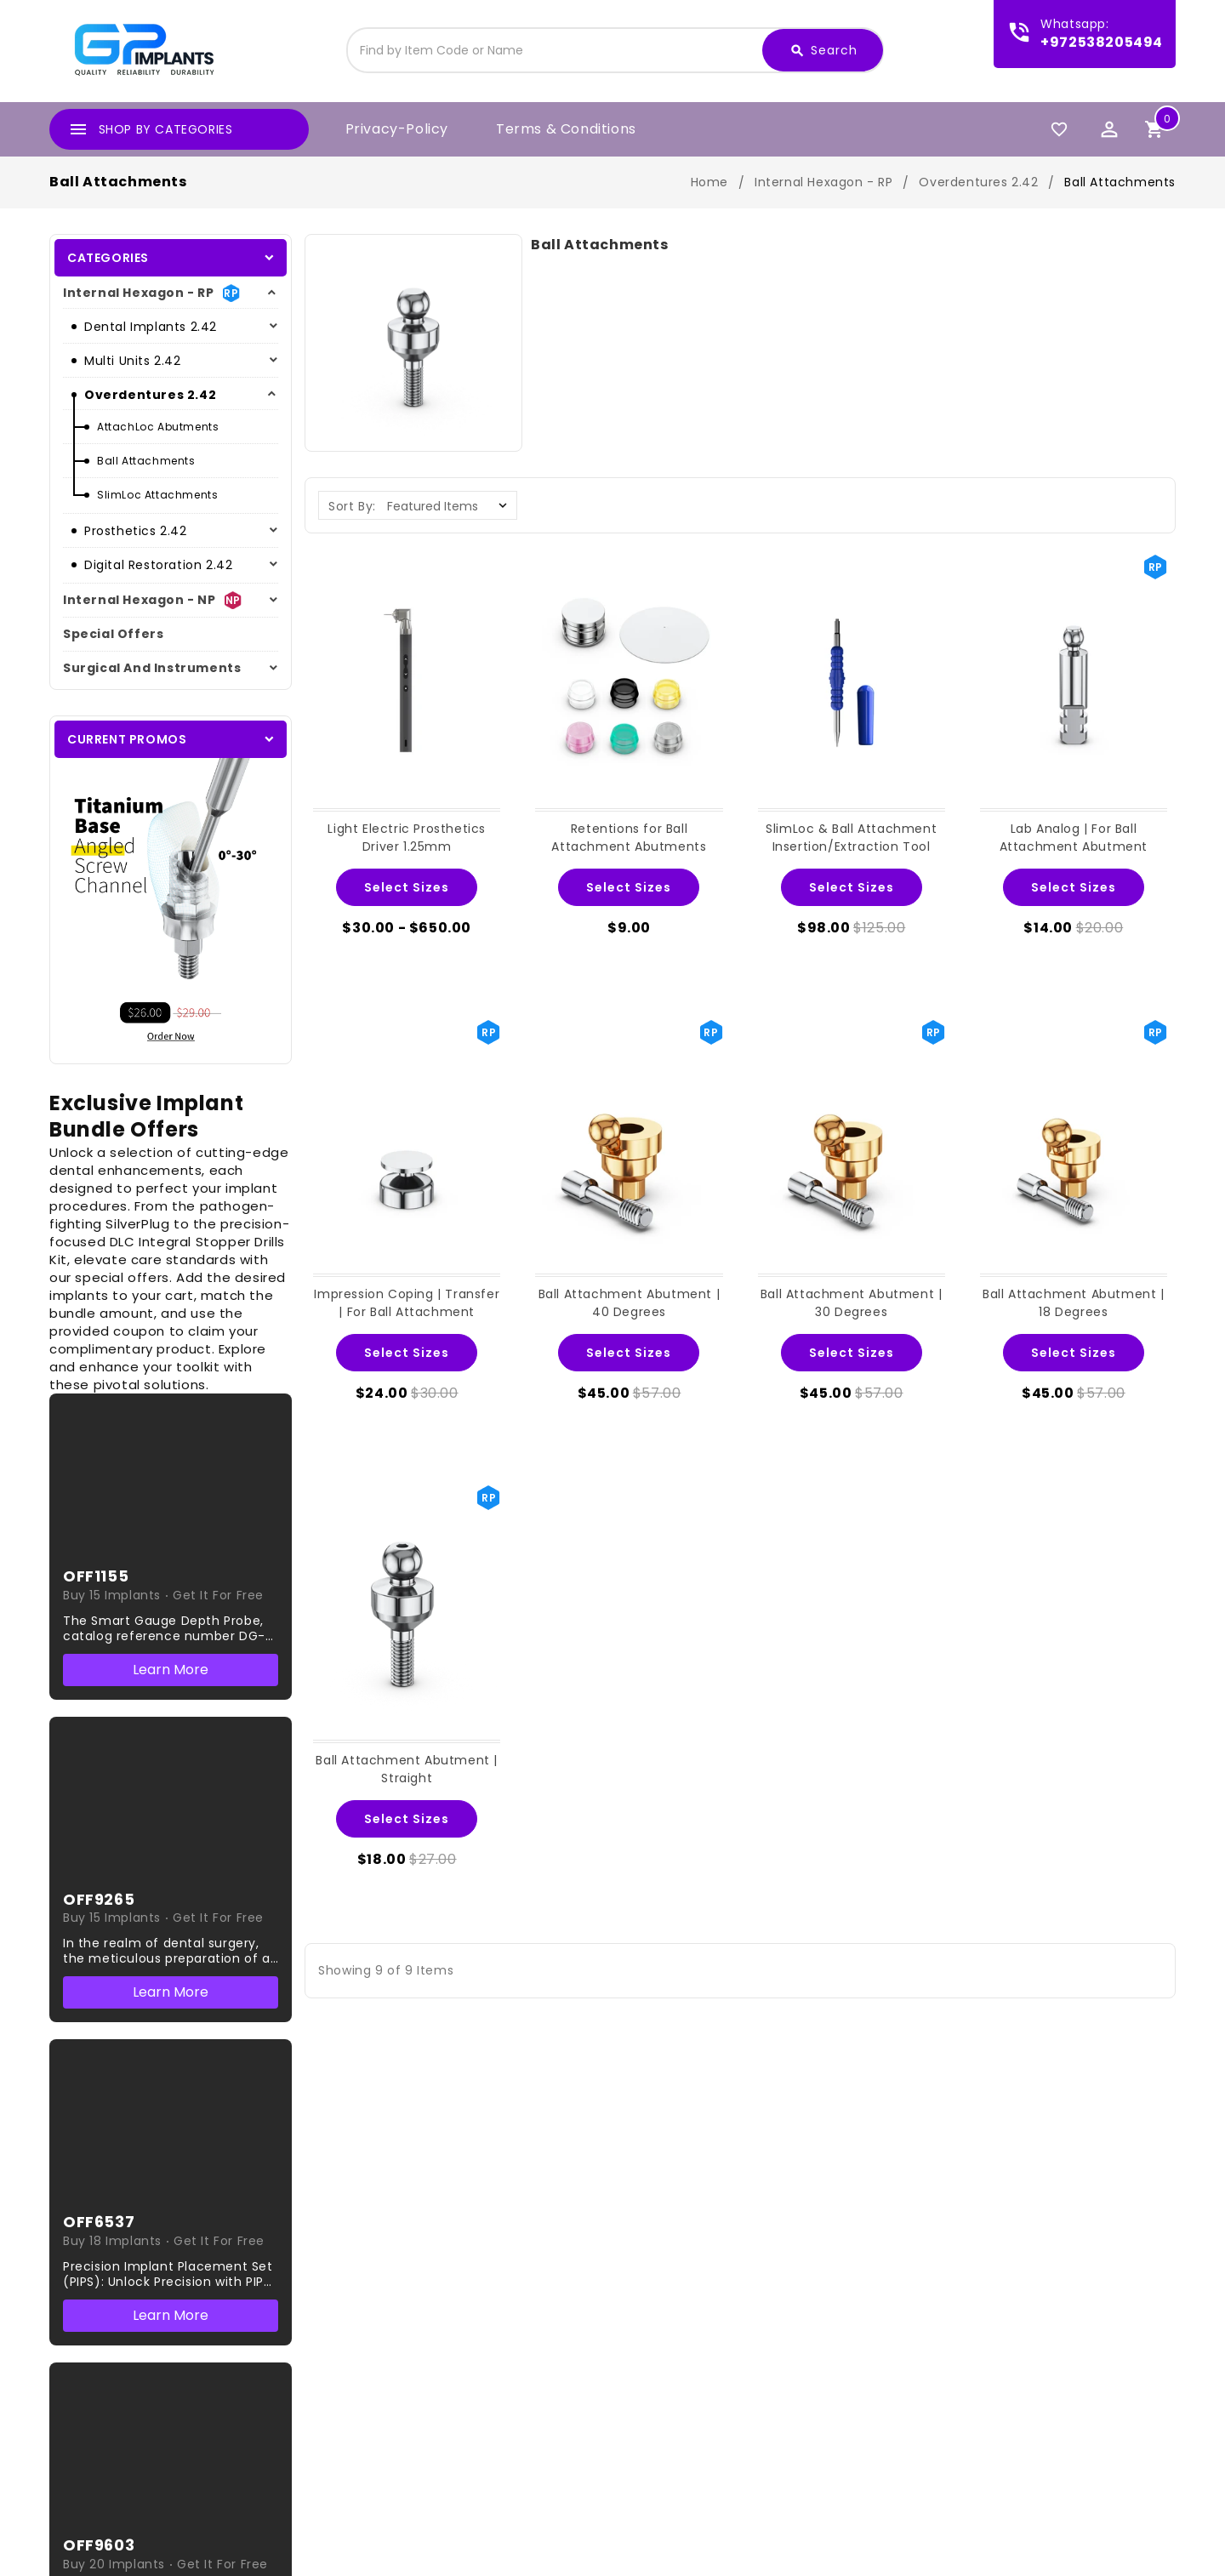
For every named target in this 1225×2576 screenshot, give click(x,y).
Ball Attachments (146, 460)
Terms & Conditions (566, 129)
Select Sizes (406, 887)
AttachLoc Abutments (158, 426)
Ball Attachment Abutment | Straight (407, 1769)
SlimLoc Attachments (157, 494)
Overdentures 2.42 (150, 394)
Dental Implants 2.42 (150, 326)
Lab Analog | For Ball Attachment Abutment (1074, 837)
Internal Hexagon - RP (138, 292)
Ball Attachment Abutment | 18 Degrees (1074, 1302)
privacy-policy (396, 129)
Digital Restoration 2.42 (158, 565)
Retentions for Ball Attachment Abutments (628, 837)
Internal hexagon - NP (139, 599)
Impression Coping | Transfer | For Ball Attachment (406, 1302)
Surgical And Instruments (152, 667)
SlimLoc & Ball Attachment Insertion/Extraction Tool (851, 837)
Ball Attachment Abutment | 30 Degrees (852, 1302)
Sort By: (352, 506)
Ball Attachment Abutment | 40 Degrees (629, 1302)
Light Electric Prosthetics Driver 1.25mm (407, 837)
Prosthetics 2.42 (135, 531)
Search (823, 51)
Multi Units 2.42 (132, 360)
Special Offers (113, 633)
